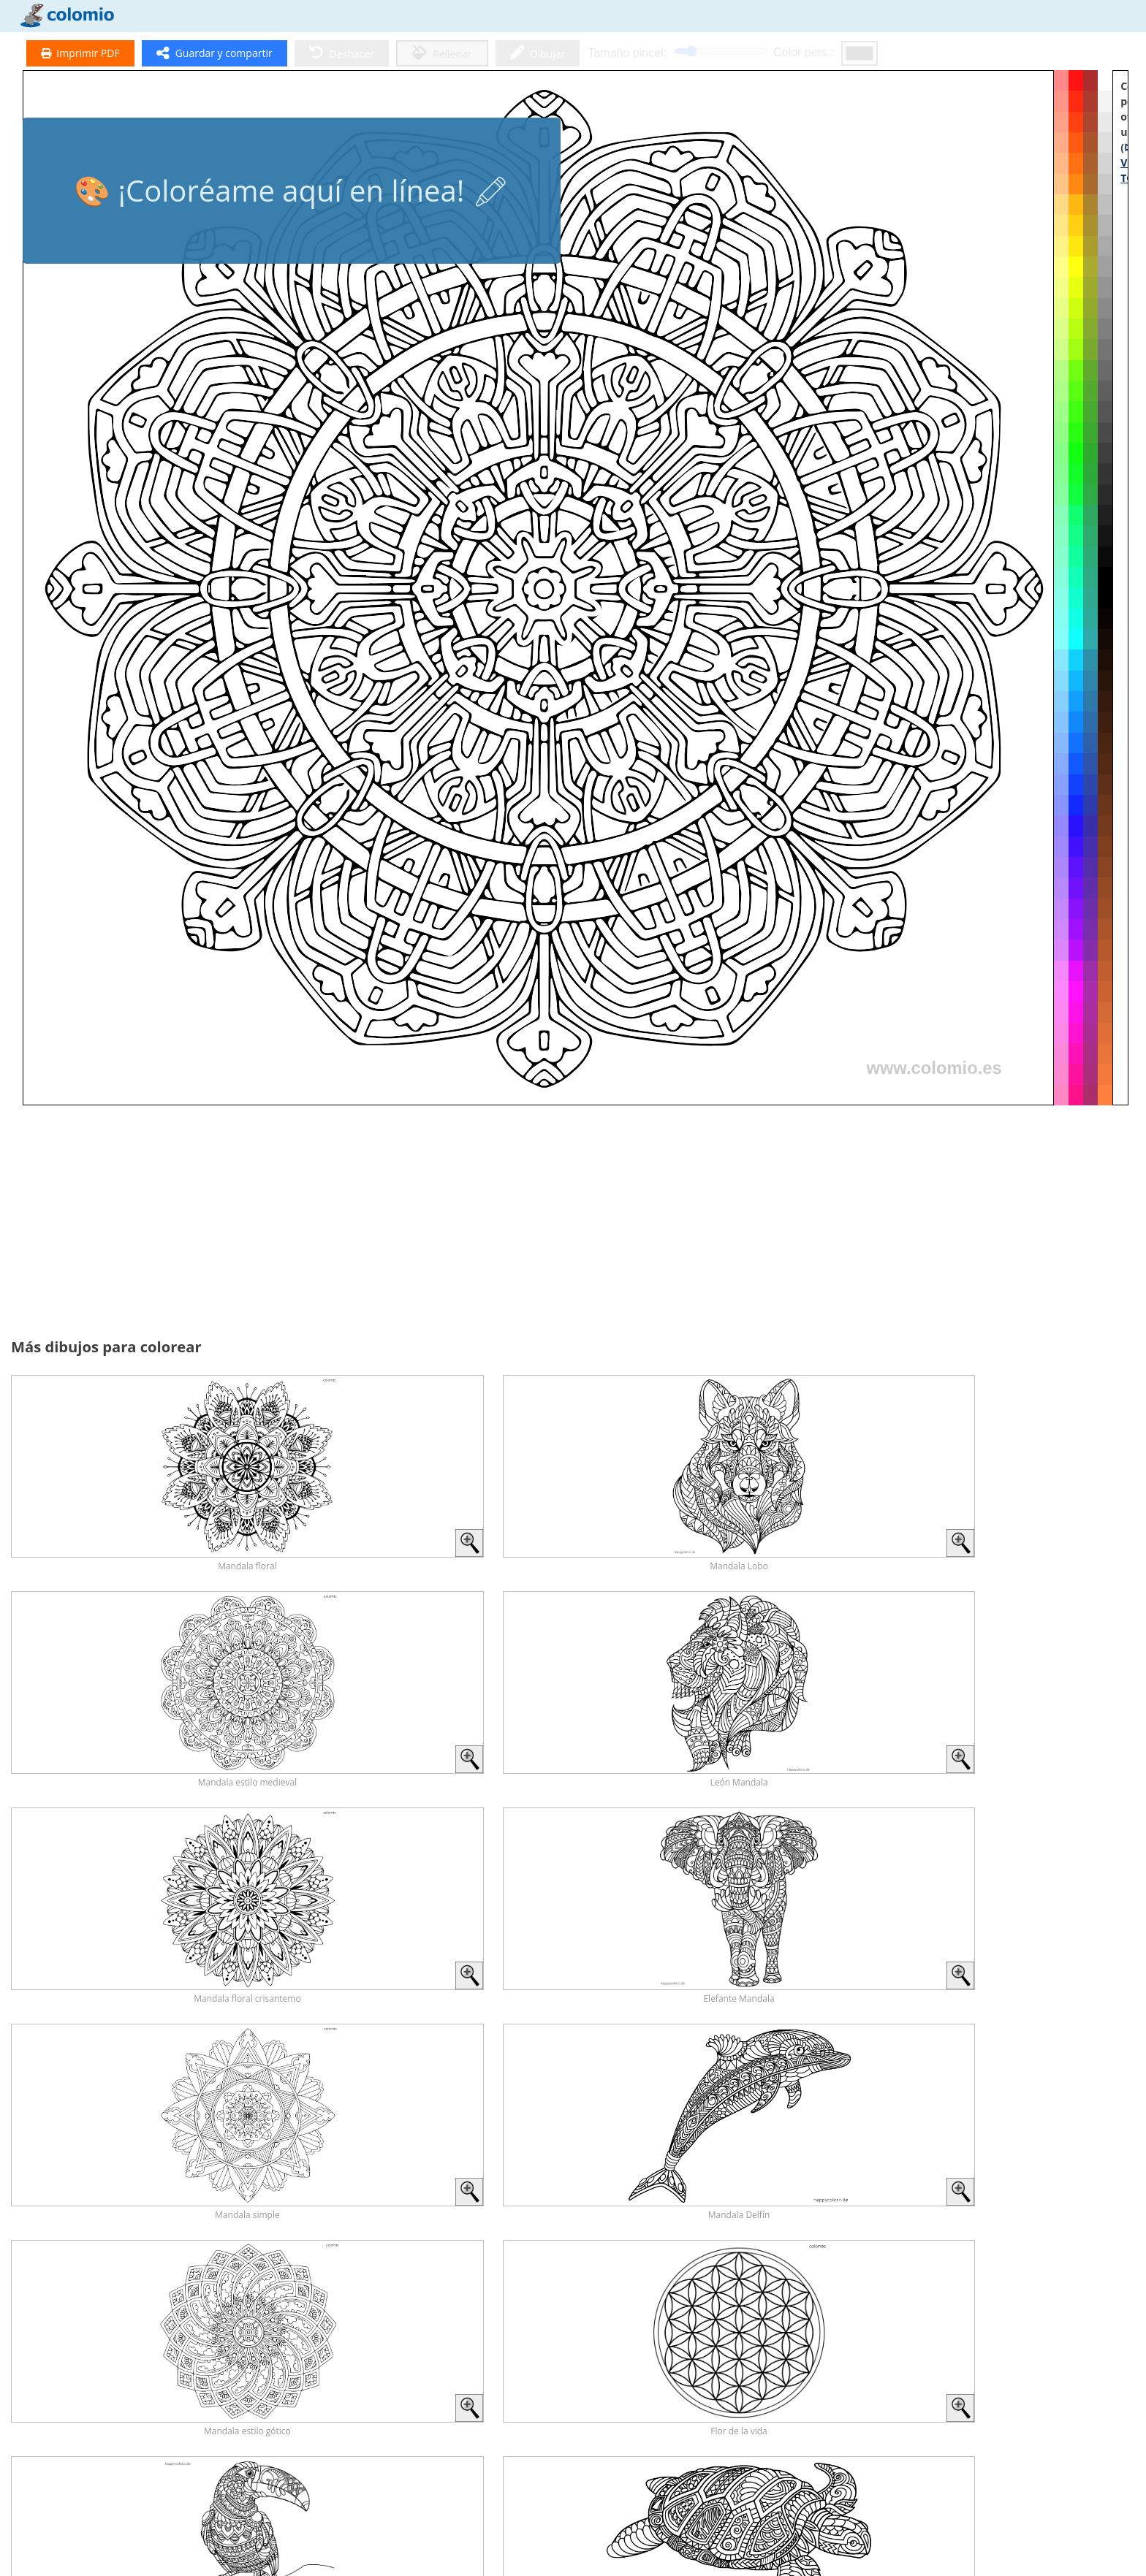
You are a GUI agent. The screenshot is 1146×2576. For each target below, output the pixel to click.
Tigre (285, 2495)
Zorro (1046, 2374)
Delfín (829, 2374)
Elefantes (612, 2495)
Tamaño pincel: (627, 53)
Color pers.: (803, 52)
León (66, 2495)
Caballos (175, 2374)
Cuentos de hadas (938, 2495)
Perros (393, 2374)
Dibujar (538, 53)
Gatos (502, 2374)
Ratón (829, 2495)
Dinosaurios (284, 2374)
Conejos (720, 2374)
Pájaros (720, 2495)
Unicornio (1046, 2495)
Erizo (176, 2495)
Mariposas (611, 2374)
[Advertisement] (298, 1221)
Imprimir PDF (80, 53)
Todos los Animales (66, 2374)
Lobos (394, 2495)
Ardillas (502, 2495)
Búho (938, 2374)
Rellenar (442, 53)
